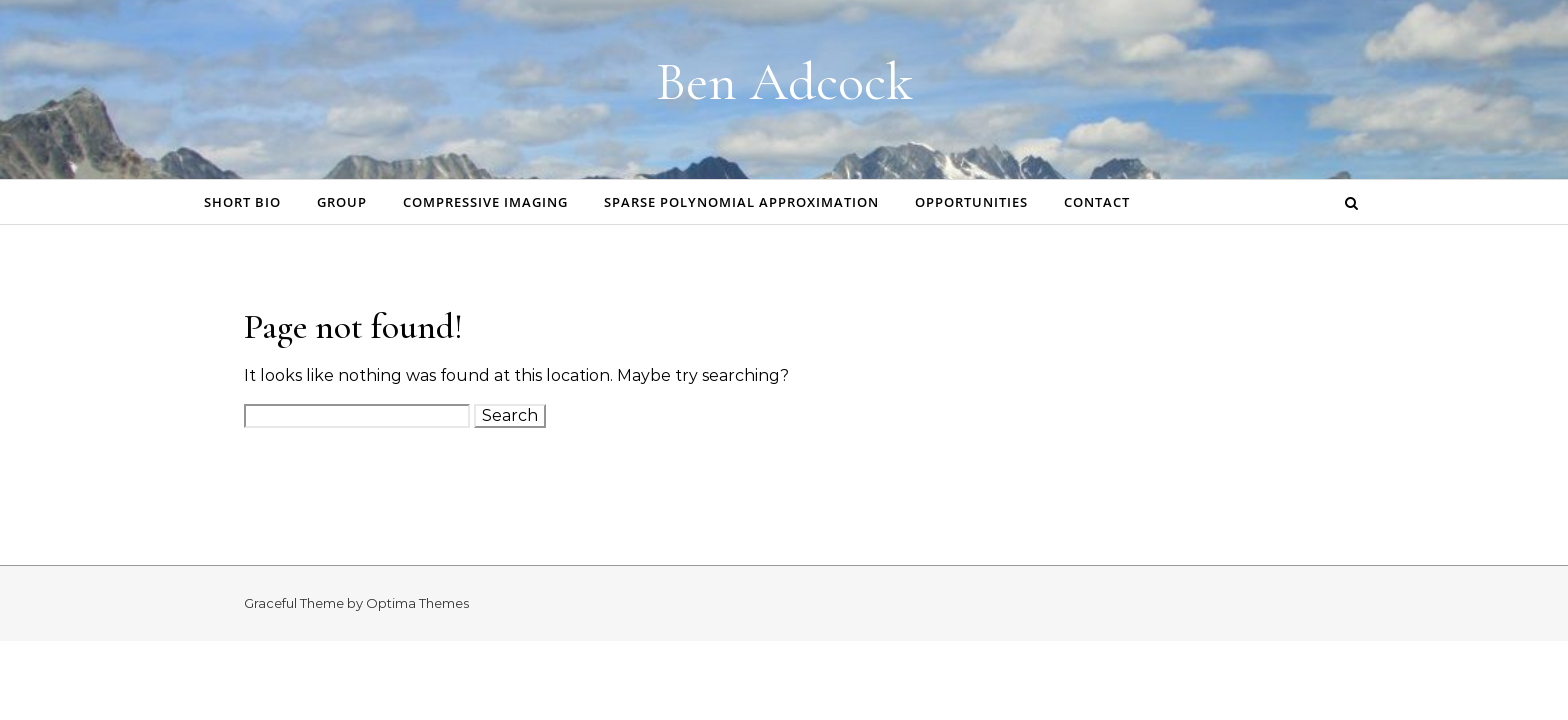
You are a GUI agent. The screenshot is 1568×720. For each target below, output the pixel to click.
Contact (1097, 202)
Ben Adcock (784, 81)
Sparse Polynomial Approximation (741, 202)
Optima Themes (417, 603)
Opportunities (971, 202)
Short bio (242, 202)
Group (342, 202)
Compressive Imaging (485, 202)
